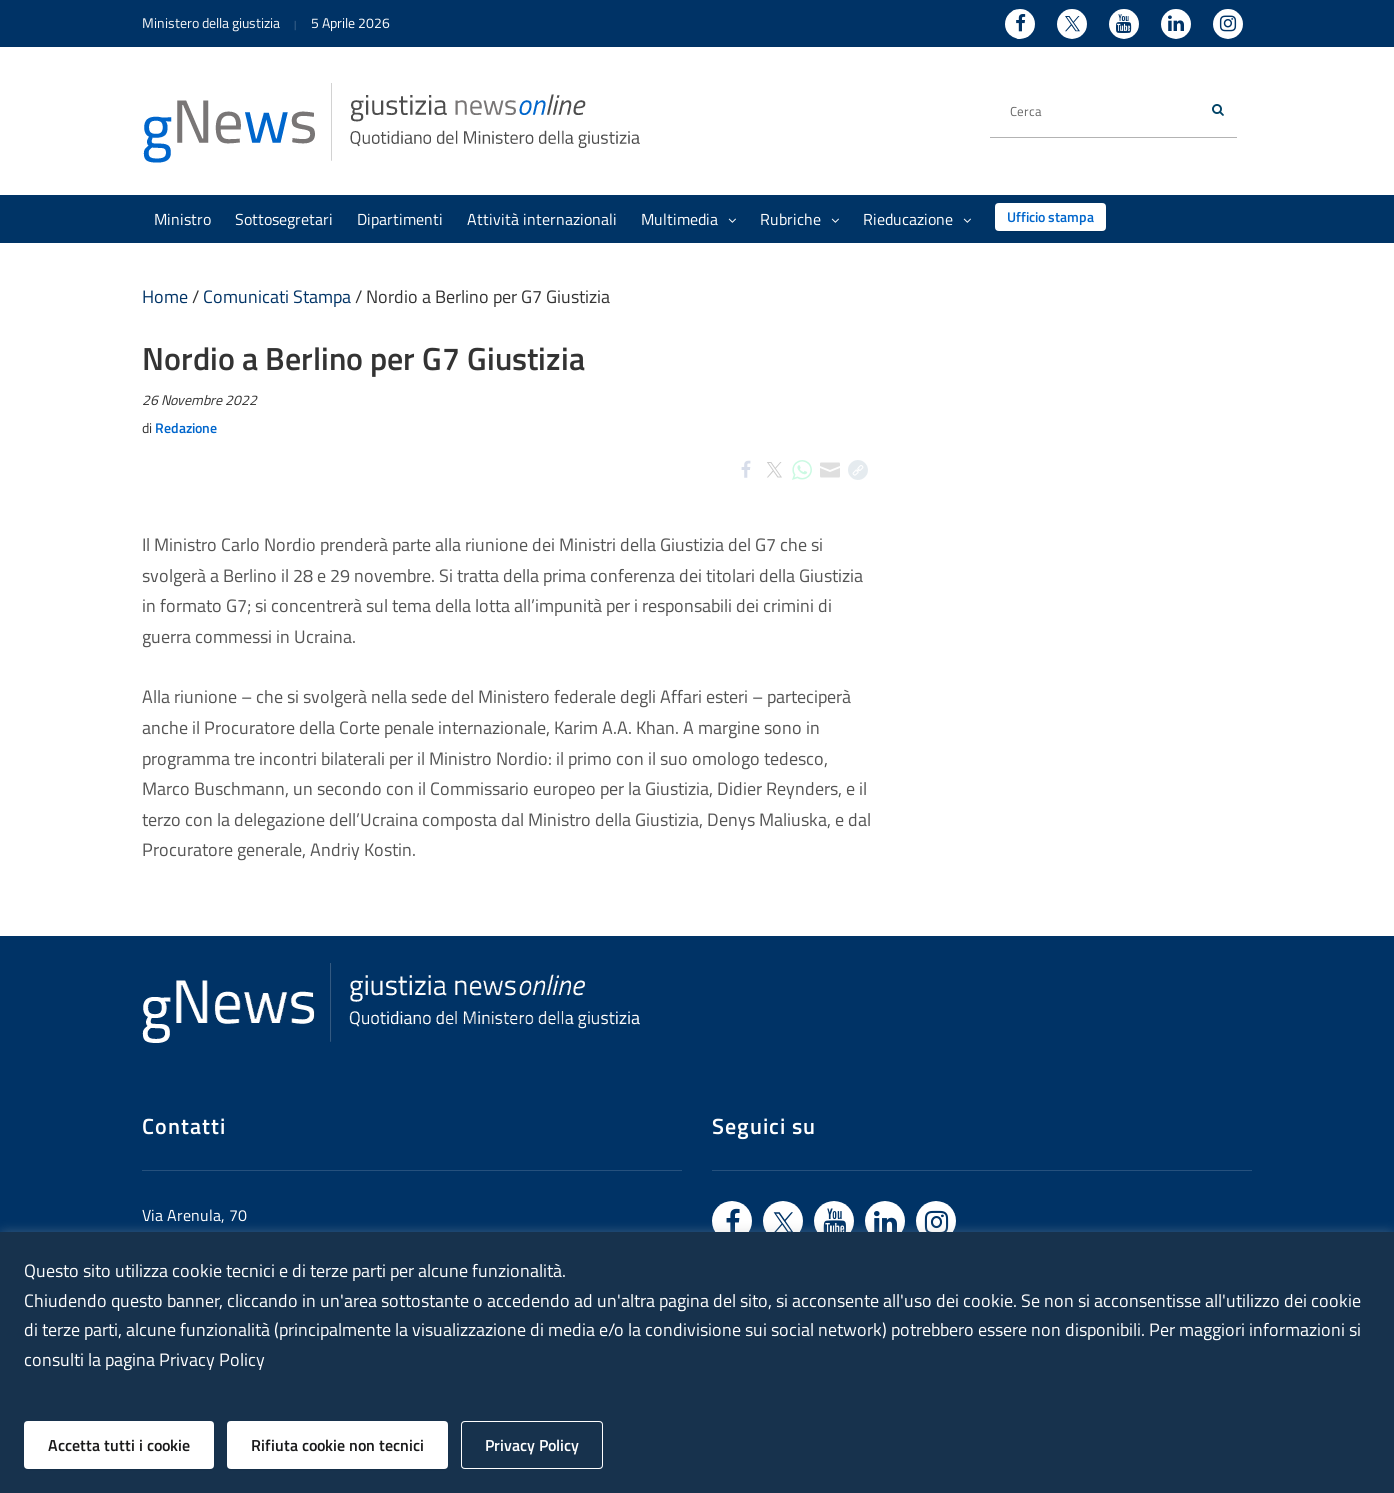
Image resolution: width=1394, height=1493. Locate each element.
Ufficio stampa (1050, 216)
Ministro (182, 219)
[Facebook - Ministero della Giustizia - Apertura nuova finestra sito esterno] (1020, 24)
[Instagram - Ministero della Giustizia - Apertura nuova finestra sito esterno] (1228, 24)
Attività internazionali (542, 219)
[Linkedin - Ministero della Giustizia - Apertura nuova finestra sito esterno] (1176, 24)
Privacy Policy (532, 1445)
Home (165, 296)
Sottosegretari (284, 219)
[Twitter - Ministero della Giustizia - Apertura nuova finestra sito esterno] (1072, 24)
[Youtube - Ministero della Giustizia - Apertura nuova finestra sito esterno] (1124, 24)
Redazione (186, 427)
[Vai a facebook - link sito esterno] (732, 1221)
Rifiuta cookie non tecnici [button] (337, 1445)
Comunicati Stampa (277, 296)
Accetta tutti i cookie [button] (119, 1445)
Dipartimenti (400, 219)
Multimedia (688, 219)
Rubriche (799, 219)
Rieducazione (917, 219)
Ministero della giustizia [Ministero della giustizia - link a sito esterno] (211, 22)
